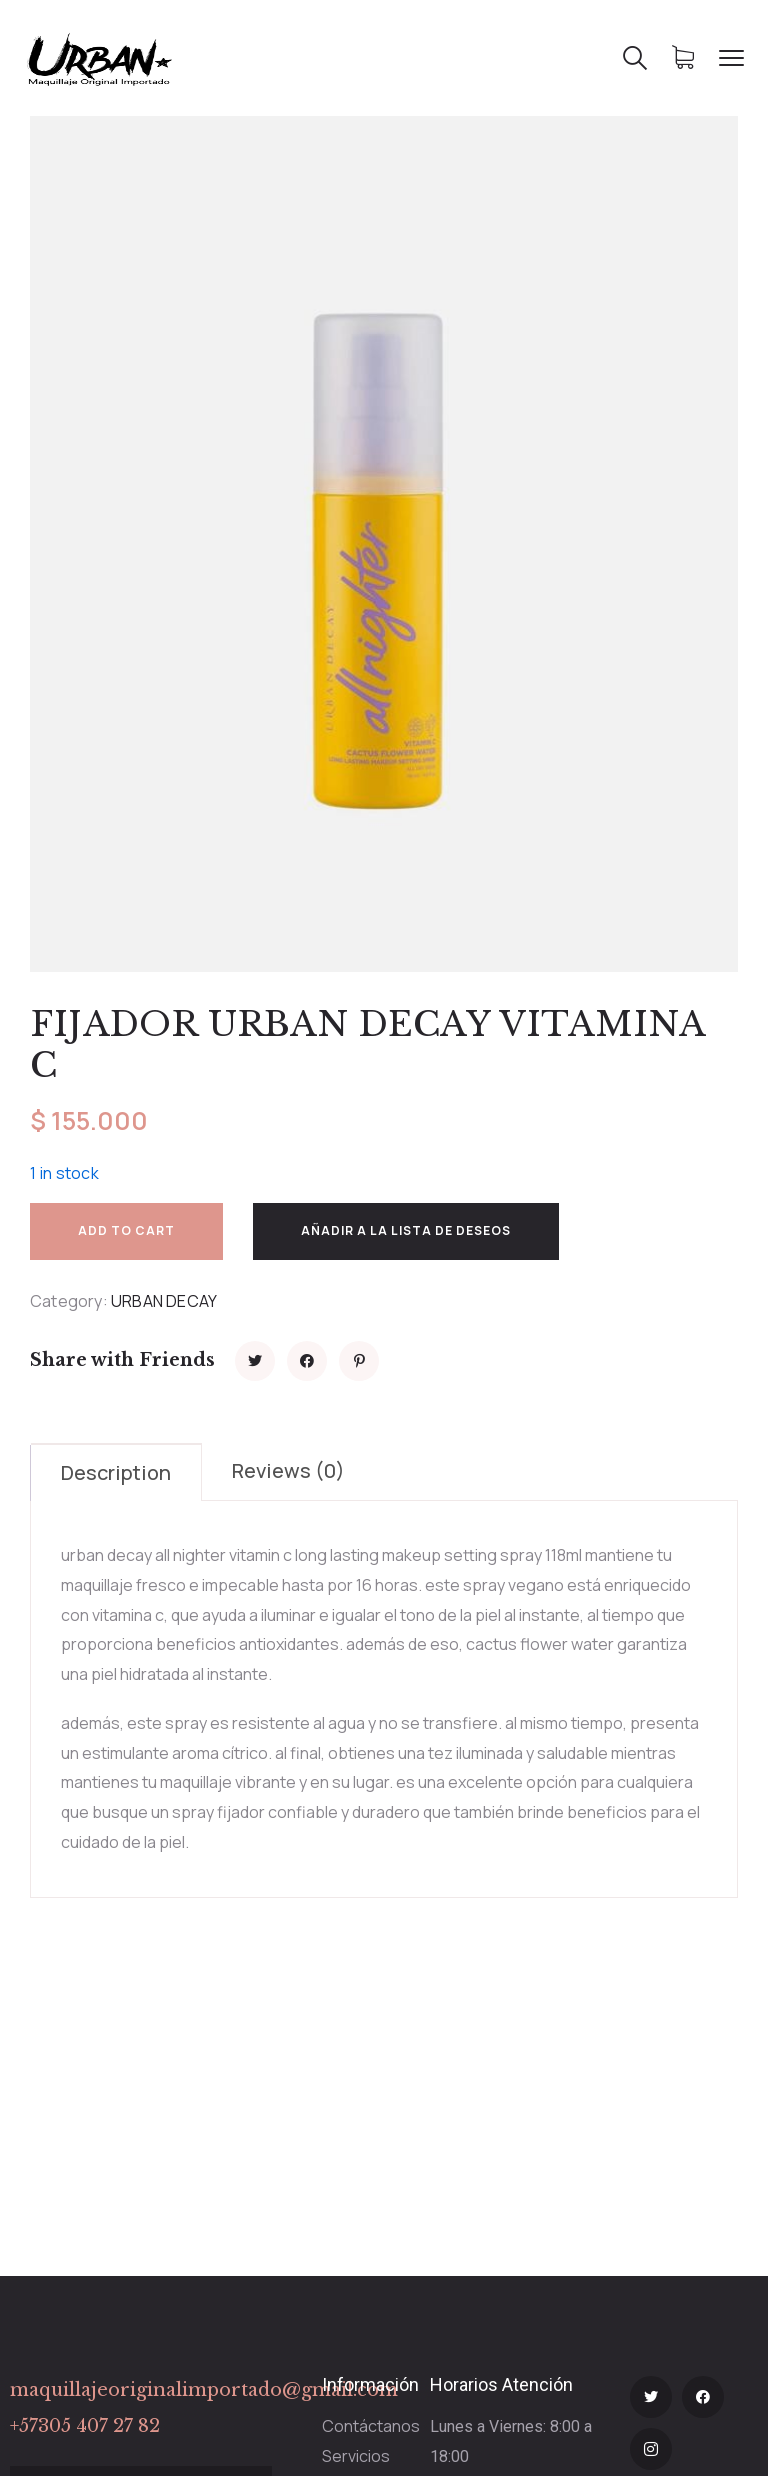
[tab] (116, 1472)
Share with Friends (122, 1360)
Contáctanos (371, 2426)
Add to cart (126, 1230)
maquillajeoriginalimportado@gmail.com (204, 2390)
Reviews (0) (288, 1470)
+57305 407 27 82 (85, 2426)
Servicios (356, 2456)
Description (116, 1472)
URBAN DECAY (164, 1301)
